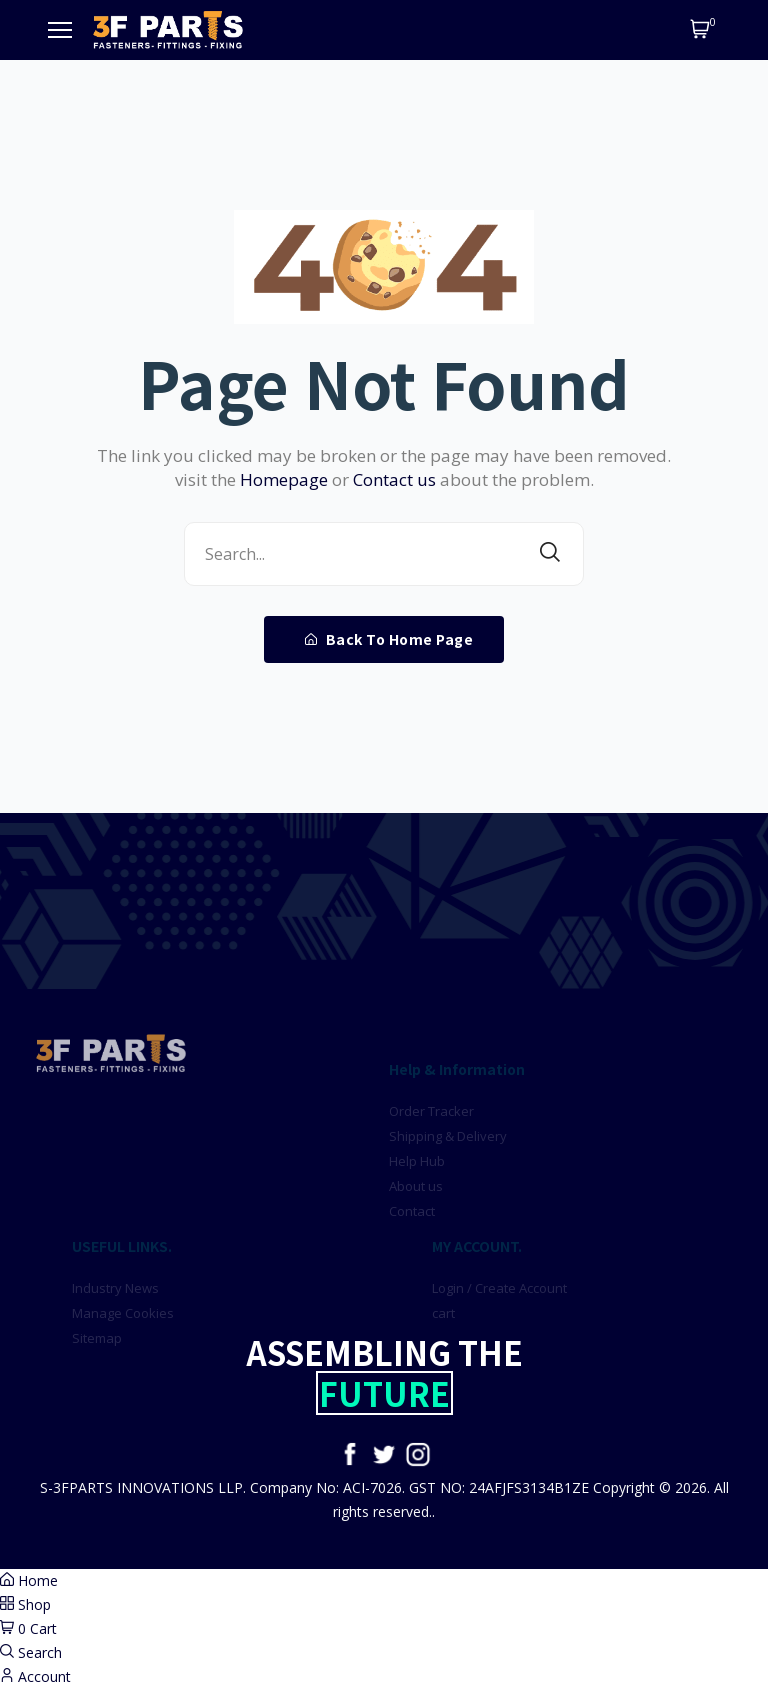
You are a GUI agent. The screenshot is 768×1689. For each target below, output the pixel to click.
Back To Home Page (389, 639)
